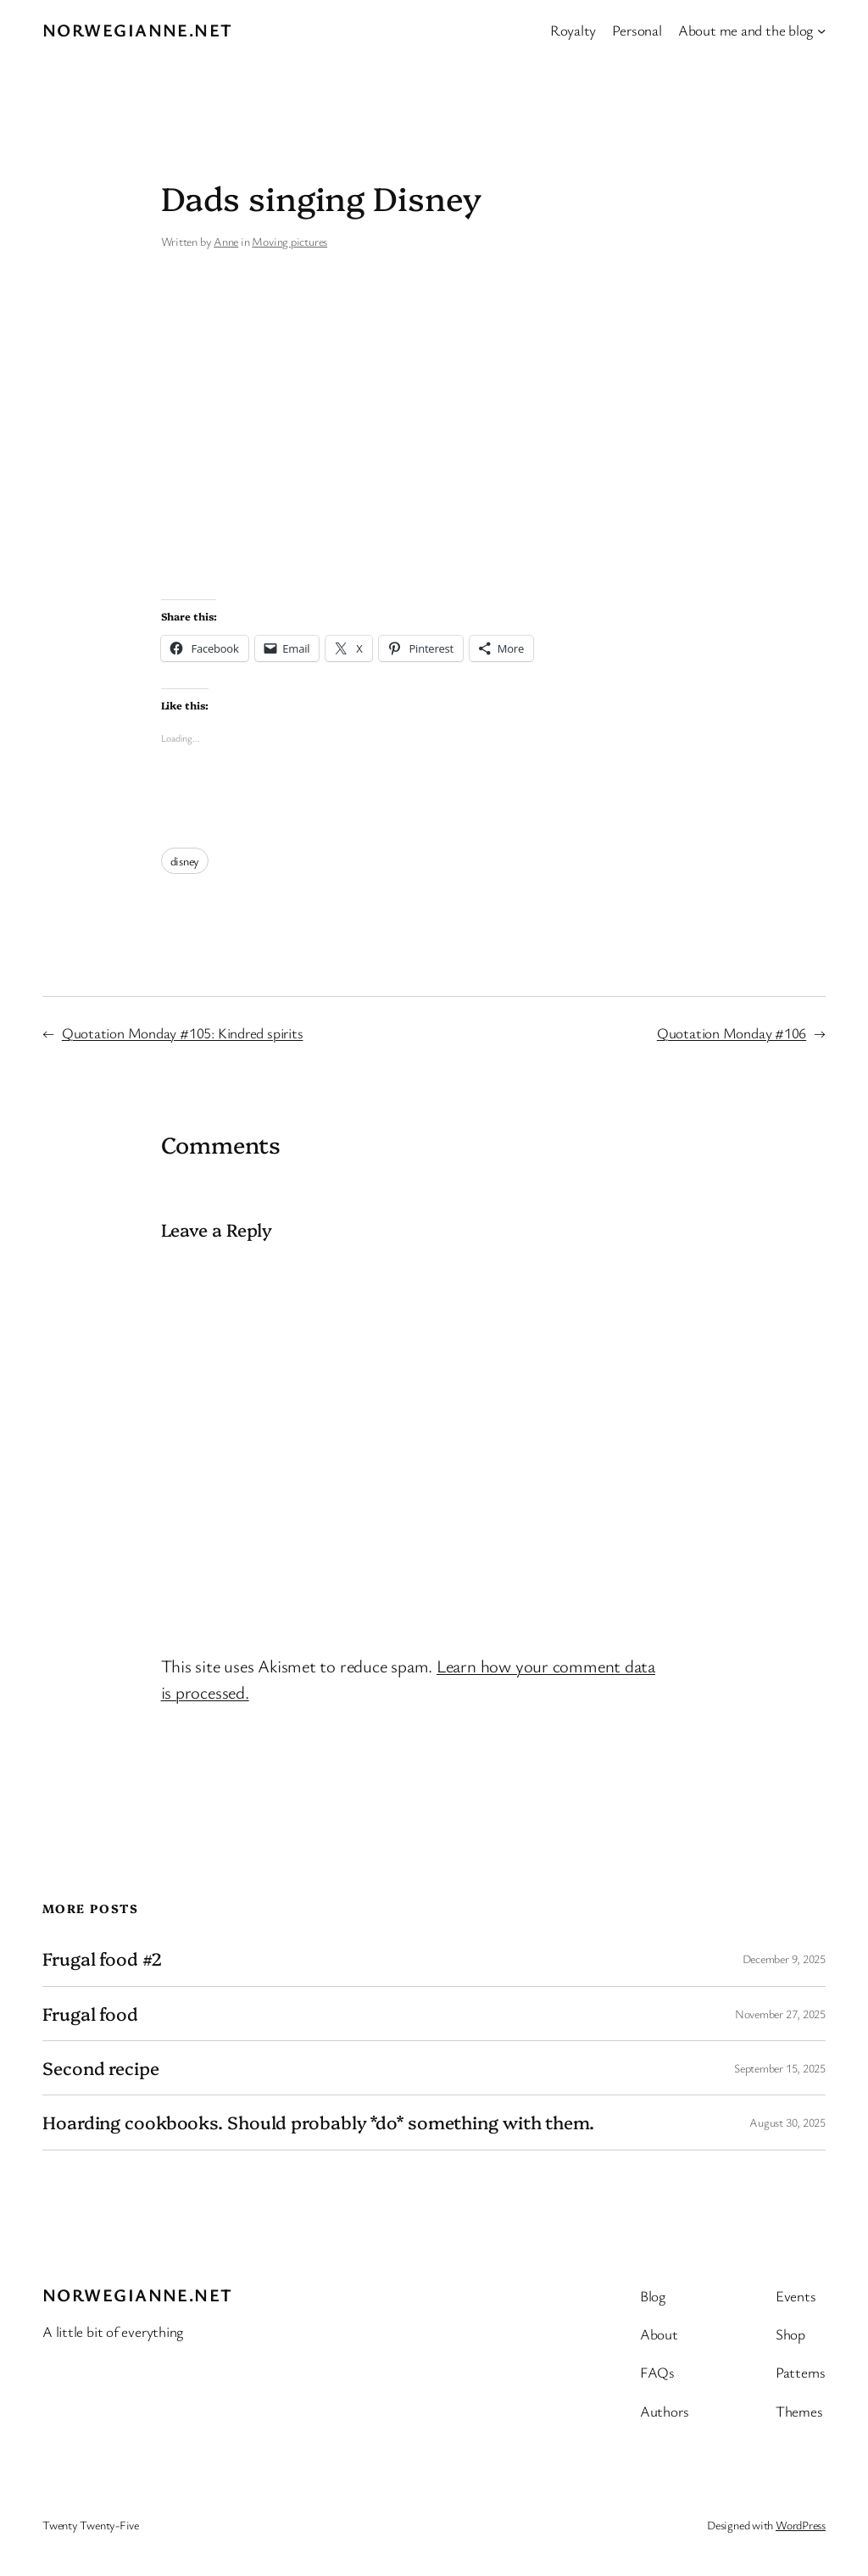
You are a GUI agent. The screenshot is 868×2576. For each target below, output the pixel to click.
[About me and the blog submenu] (821, 29)
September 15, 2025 (780, 2068)
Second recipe (100, 2068)
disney (185, 861)
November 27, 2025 (780, 2014)
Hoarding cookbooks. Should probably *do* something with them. (318, 2122)
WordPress (801, 2525)
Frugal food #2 (102, 1958)
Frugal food (90, 2013)
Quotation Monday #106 (731, 1033)
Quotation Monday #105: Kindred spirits (182, 1033)
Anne (226, 241)
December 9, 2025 (784, 1958)
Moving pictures (289, 241)
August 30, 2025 (787, 2122)
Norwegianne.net (137, 30)
